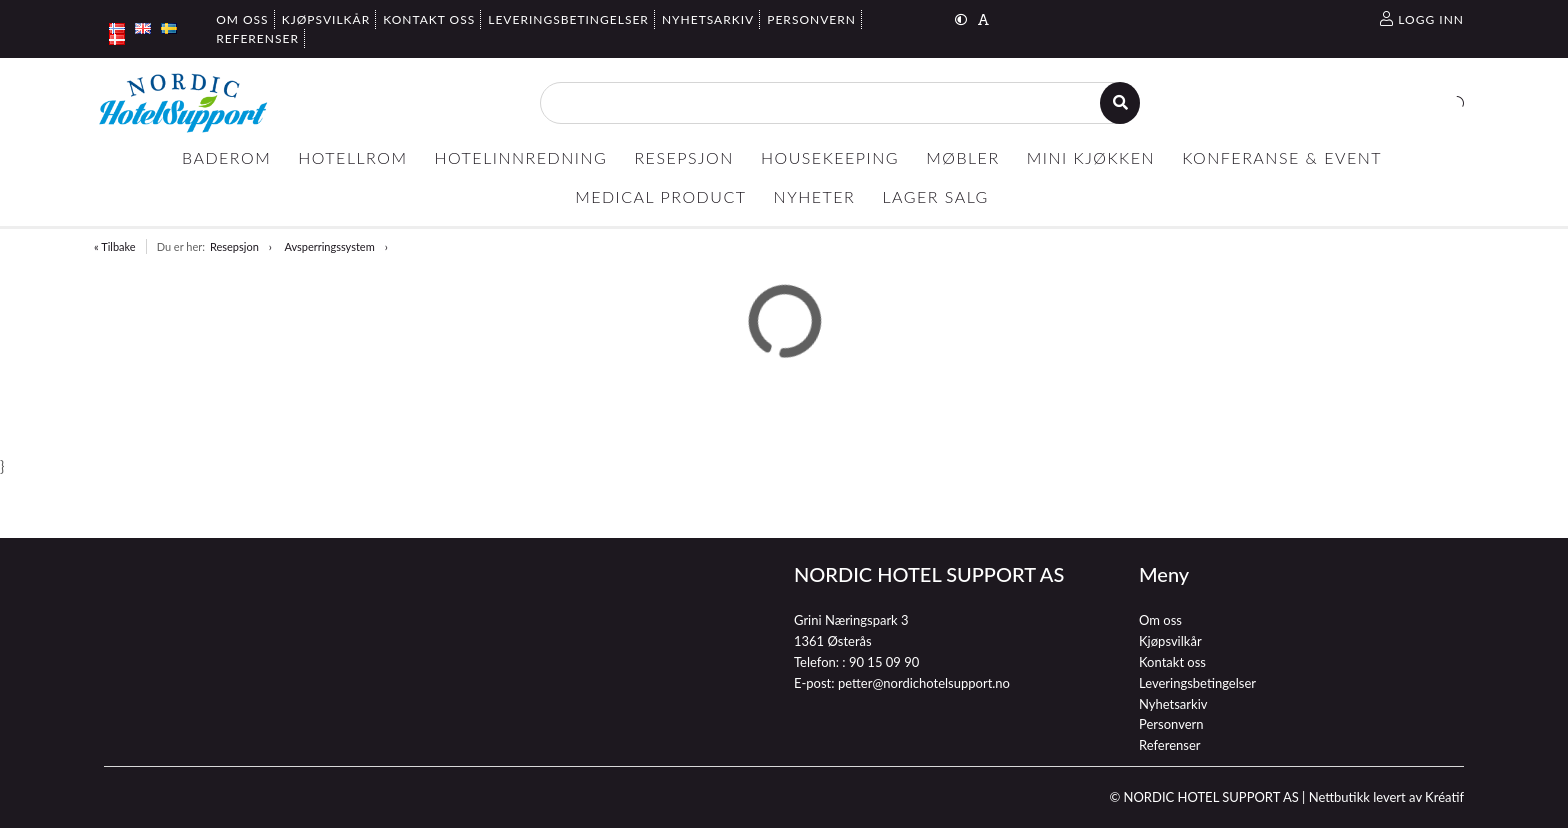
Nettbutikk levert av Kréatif (1386, 797)
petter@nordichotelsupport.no (924, 683)
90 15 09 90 (884, 662)
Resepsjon (234, 246)
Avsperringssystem (329, 246)
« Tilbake (115, 246)
